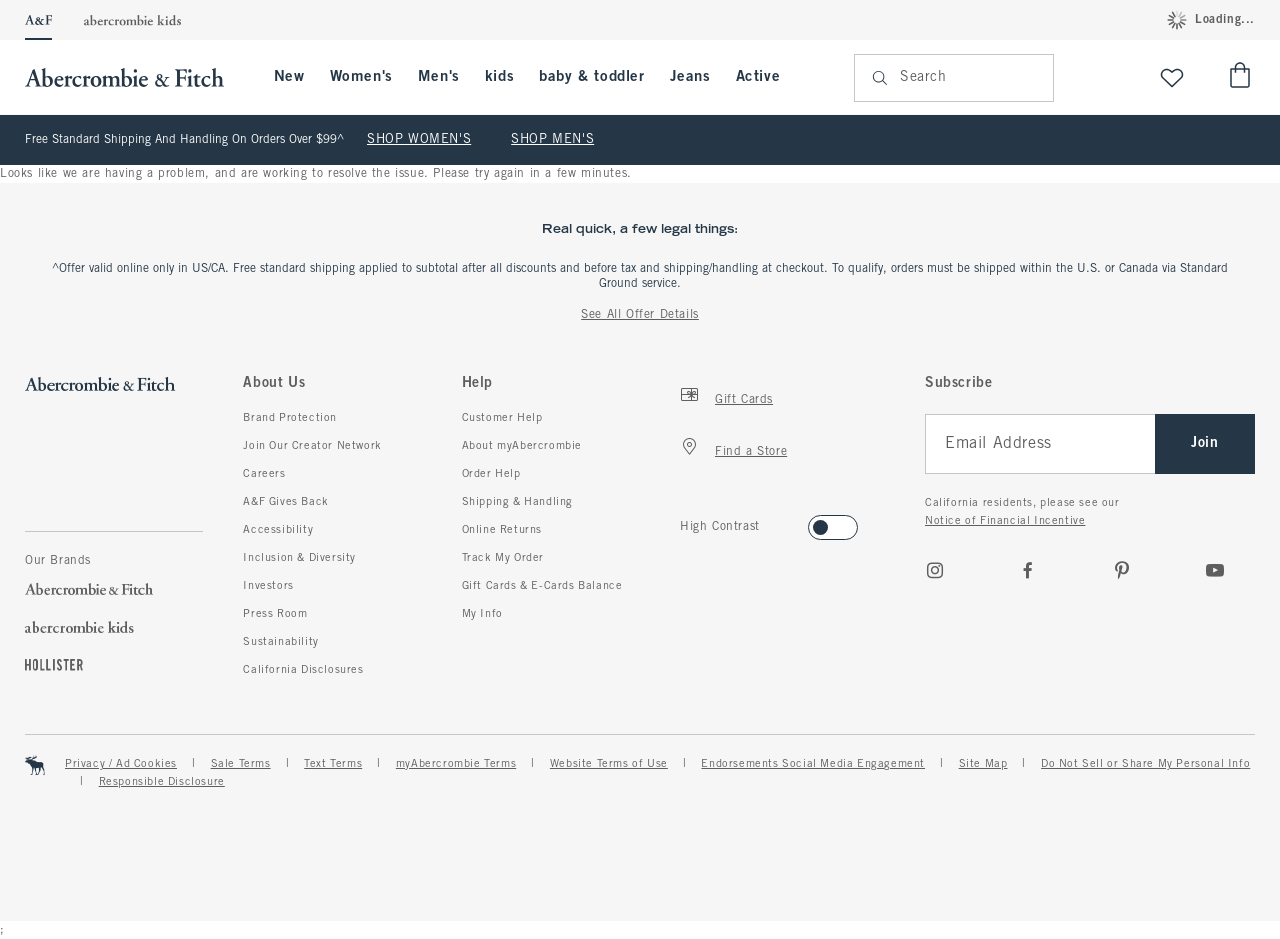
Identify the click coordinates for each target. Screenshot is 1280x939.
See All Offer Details (640, 315)
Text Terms (333, 764)
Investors (268, 586)
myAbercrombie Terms (456, 764)
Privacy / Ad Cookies (121, 764)
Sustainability (280, 642)
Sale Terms (241, 764)
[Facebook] (1028, 570)
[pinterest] (1122, 570)
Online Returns (502, 530)
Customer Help (502, 418)
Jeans (690, 77)
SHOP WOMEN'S (419, 140)
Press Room (275, 614)
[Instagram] (935, 570)
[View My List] (1172, 77)
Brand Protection (290, 418)
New (289, 77)
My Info (482, 614)
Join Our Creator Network (312, 446)
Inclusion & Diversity (299, 558)
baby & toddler (591, 77)
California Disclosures (303, 670)
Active (758, 77)
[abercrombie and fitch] (134, 77)
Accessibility (278, 530)
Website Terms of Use (609, 764)
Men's (439, 77)
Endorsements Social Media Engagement (813, 764)
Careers (264, 474)
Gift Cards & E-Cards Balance (542, 586)
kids (499, 77)
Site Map (983, 764)
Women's (361, 77)
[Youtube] (1215, 570)
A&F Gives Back (285, 502)
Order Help (491, 474)
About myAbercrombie (522, 446)
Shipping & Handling (517, 502)
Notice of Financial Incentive (1005, 521)
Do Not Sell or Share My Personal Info (1145, 764)
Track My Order (503, 558)
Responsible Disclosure (162, 782)
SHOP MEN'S (552, 140)
